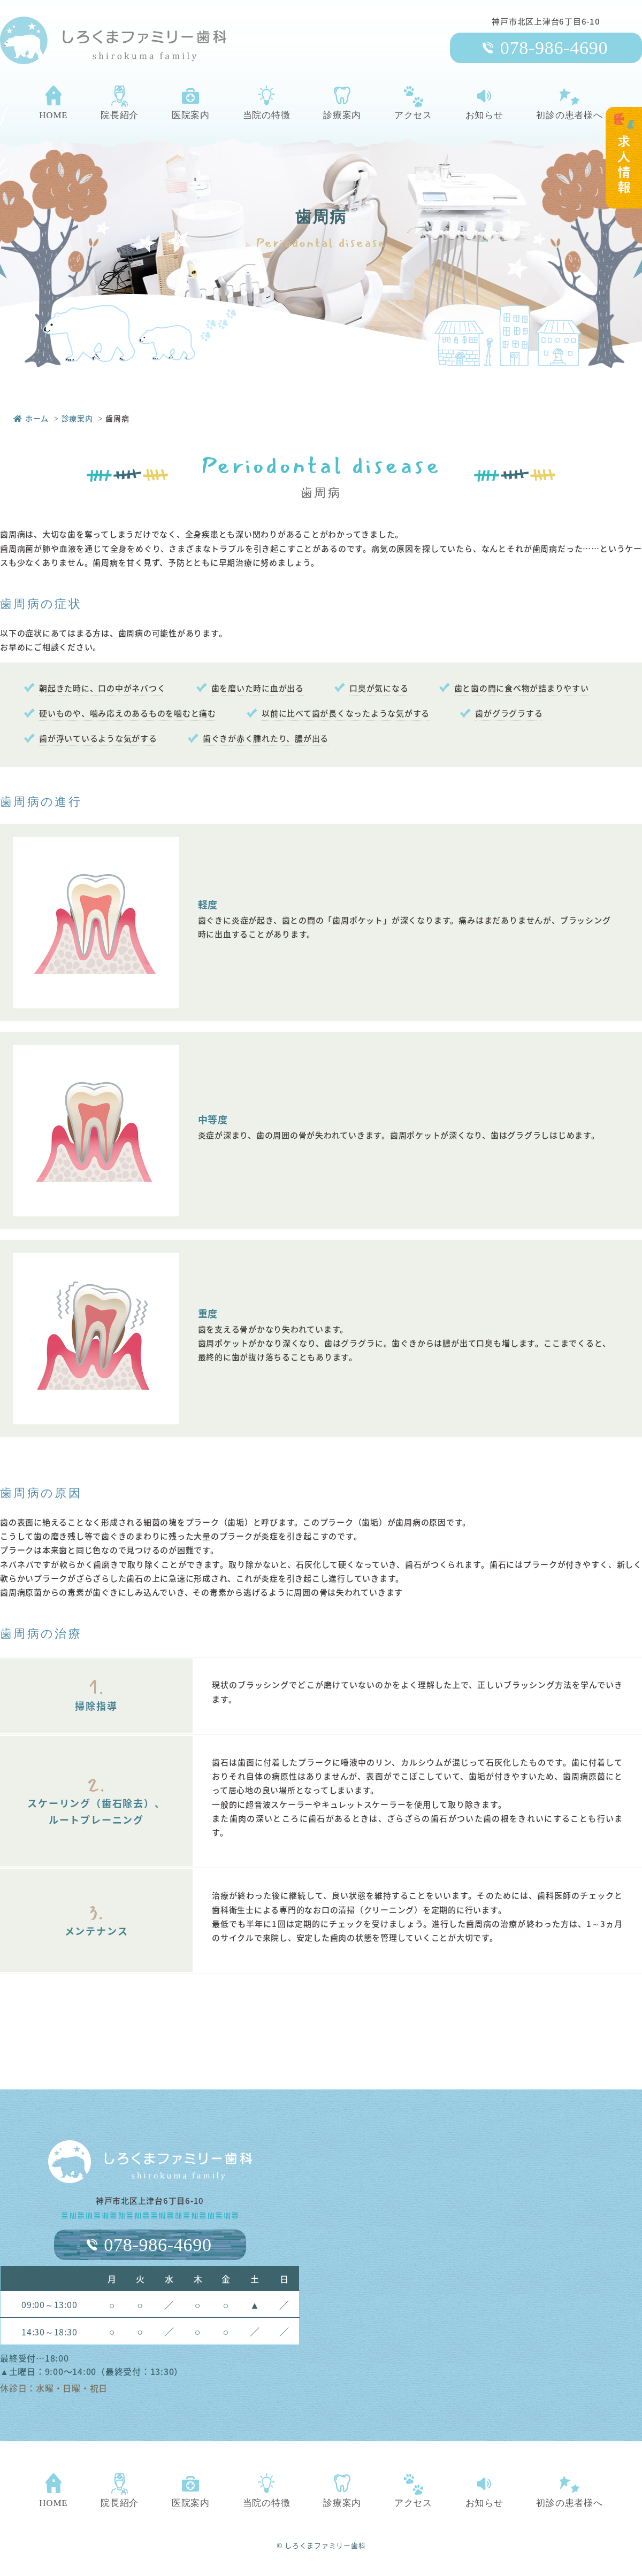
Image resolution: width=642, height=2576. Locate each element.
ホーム (31, 418)
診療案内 (77, 418)
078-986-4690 (554, 48)
